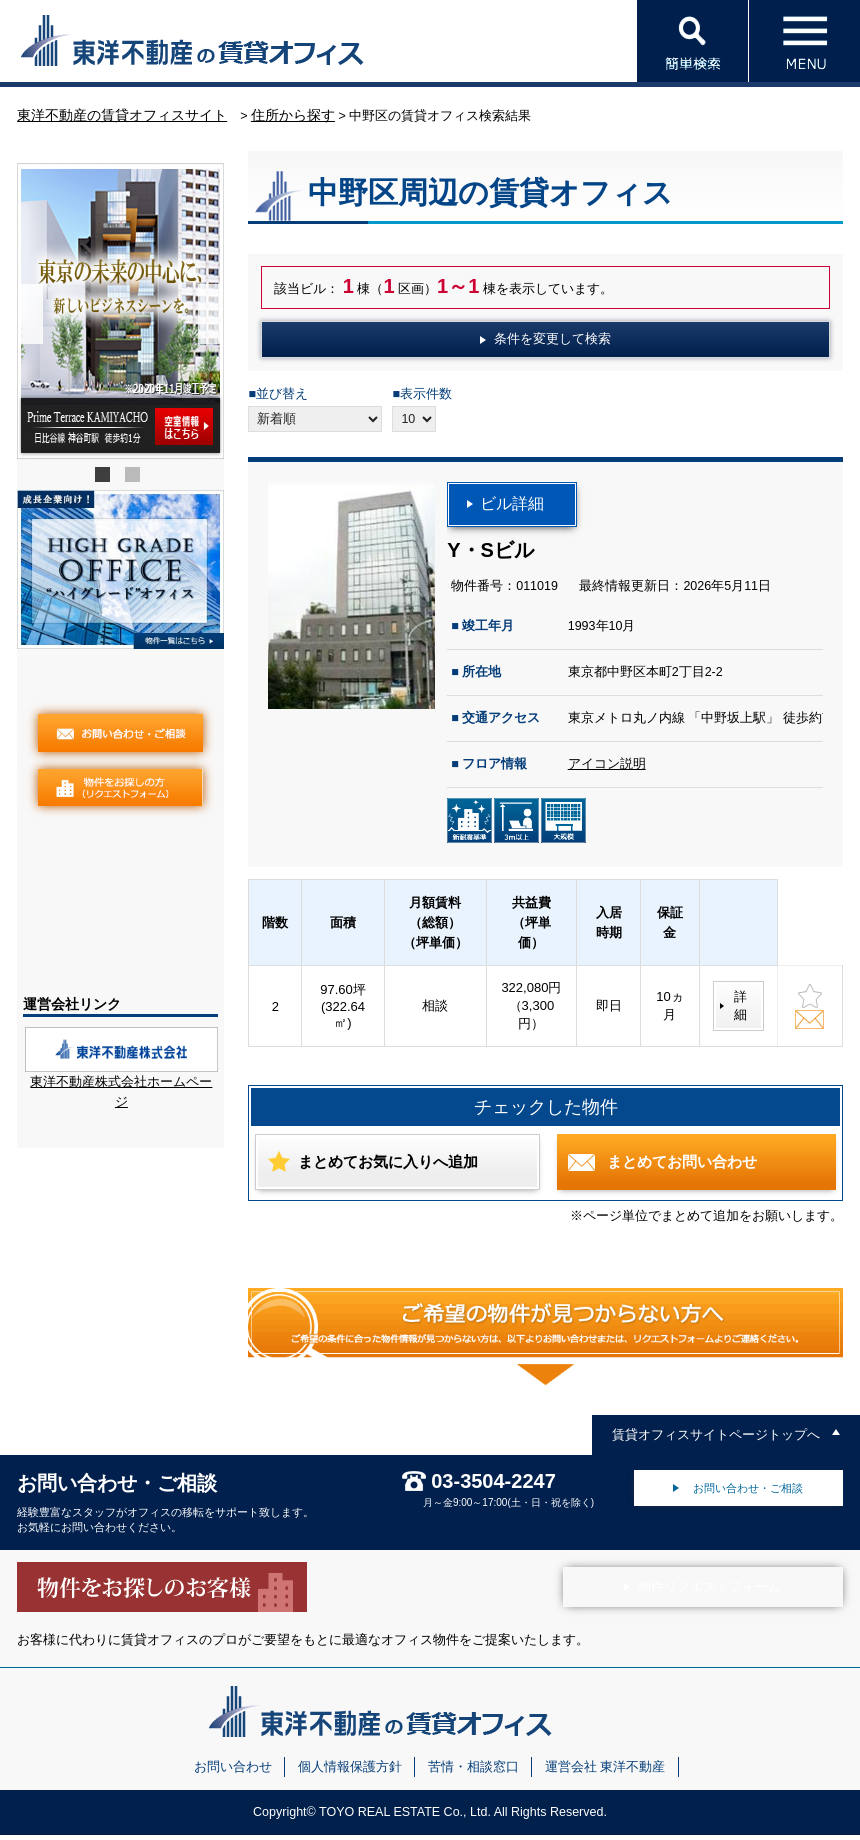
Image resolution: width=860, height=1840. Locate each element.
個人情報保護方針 (350, 1772)
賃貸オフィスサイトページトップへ (716, 1440)
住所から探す (293, 120)
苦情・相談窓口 (473, 1772)
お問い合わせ (233, 1772)
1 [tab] (105, 483)
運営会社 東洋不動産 (605, 1772)
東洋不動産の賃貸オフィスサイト (122, 120)
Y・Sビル (490, 555)
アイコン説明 (607, 770)
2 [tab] (135, 483)
